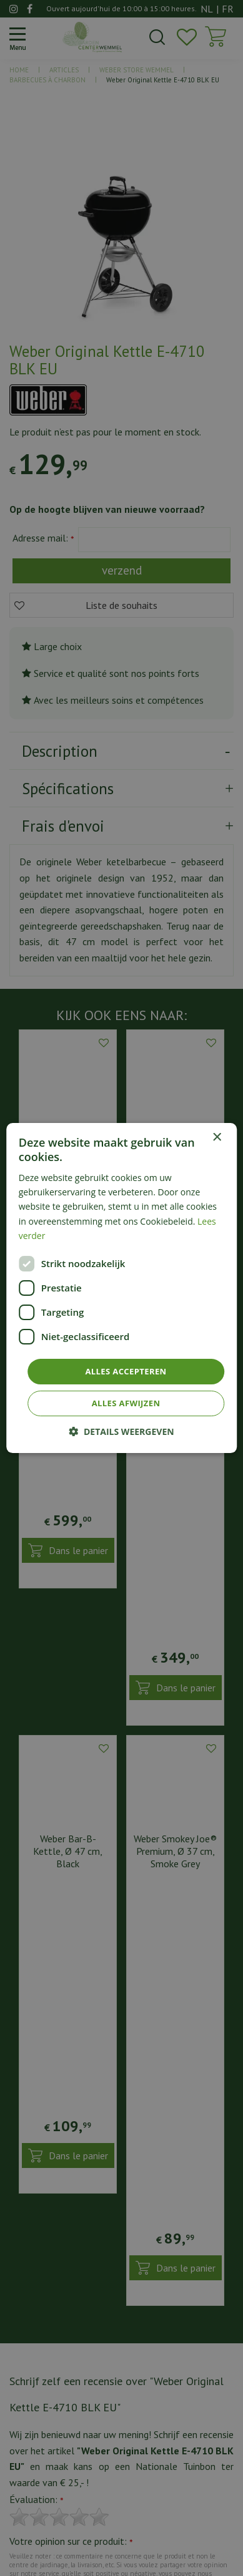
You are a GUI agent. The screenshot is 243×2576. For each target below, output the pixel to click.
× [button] (216, 1137)
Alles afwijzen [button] (126, 1403)
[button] (121, 1431)
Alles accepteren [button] (125, 1371)
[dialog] (121, 1288)
